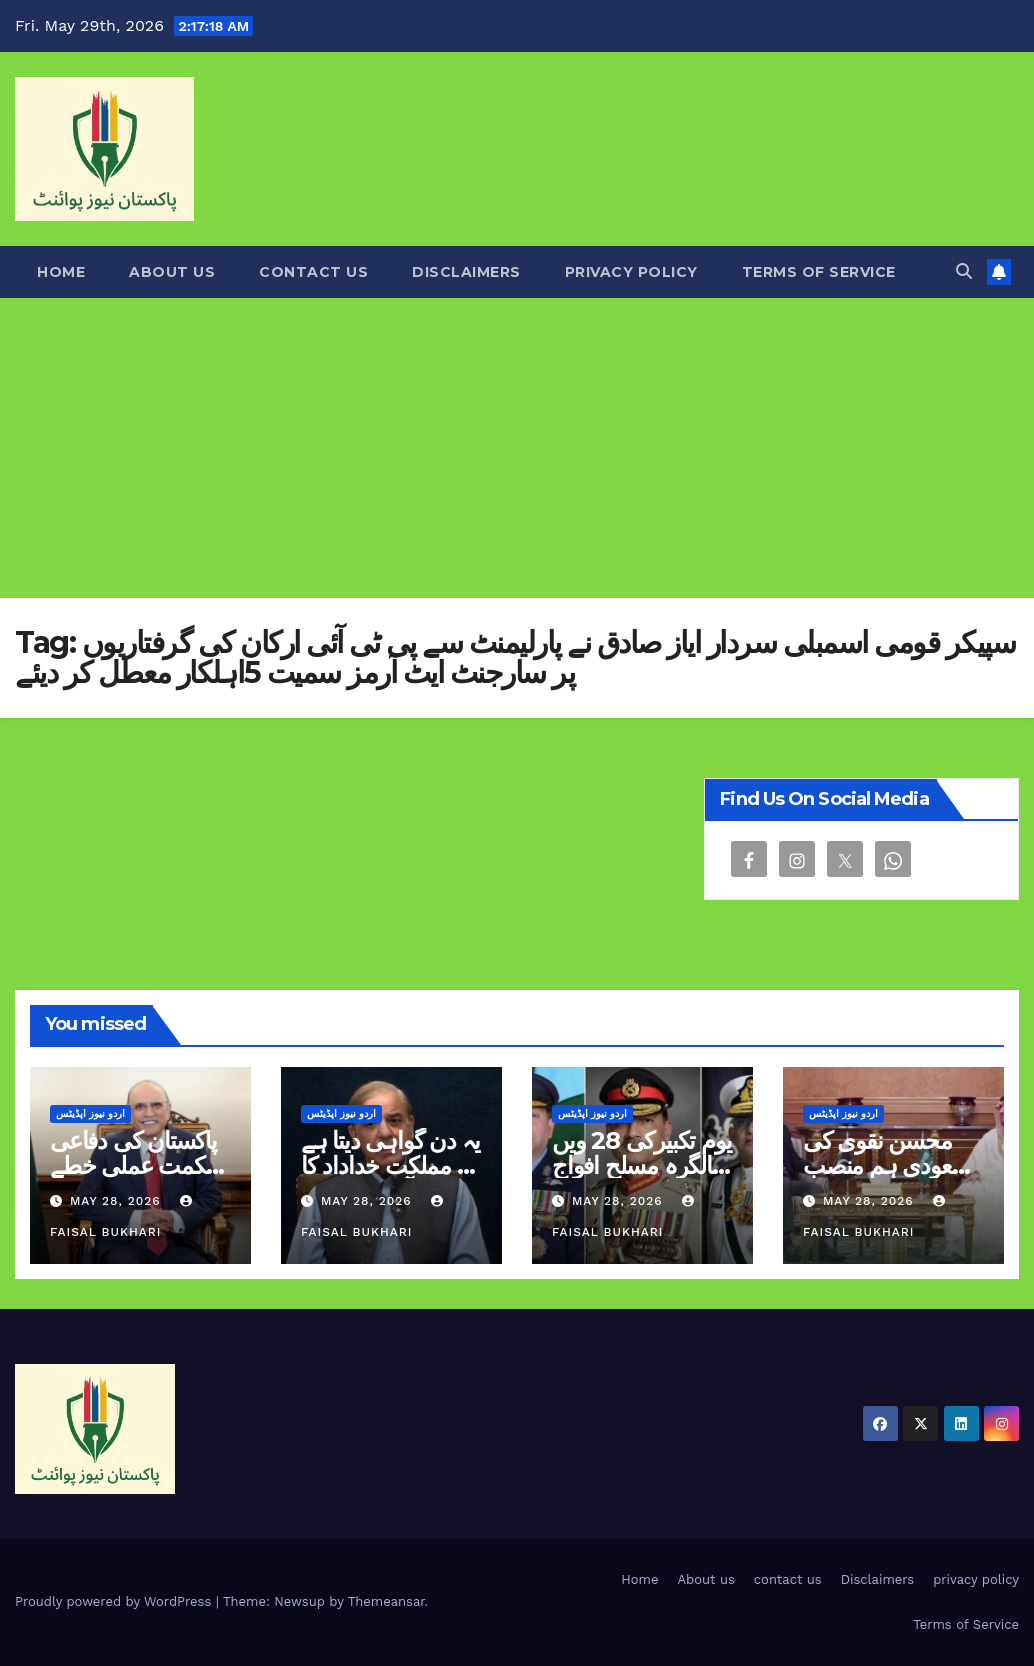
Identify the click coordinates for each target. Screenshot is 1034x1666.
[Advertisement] (517, 448)
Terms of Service (819, 272)
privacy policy (631, 272)
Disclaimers (466, 272)
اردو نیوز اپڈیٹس (90, 1113)
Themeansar (386, 1601)
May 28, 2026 (118, 1201)
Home (61, 272)
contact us (313, 272)
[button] (964, 271)
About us (172, 272)
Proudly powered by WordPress (115, 1601)
